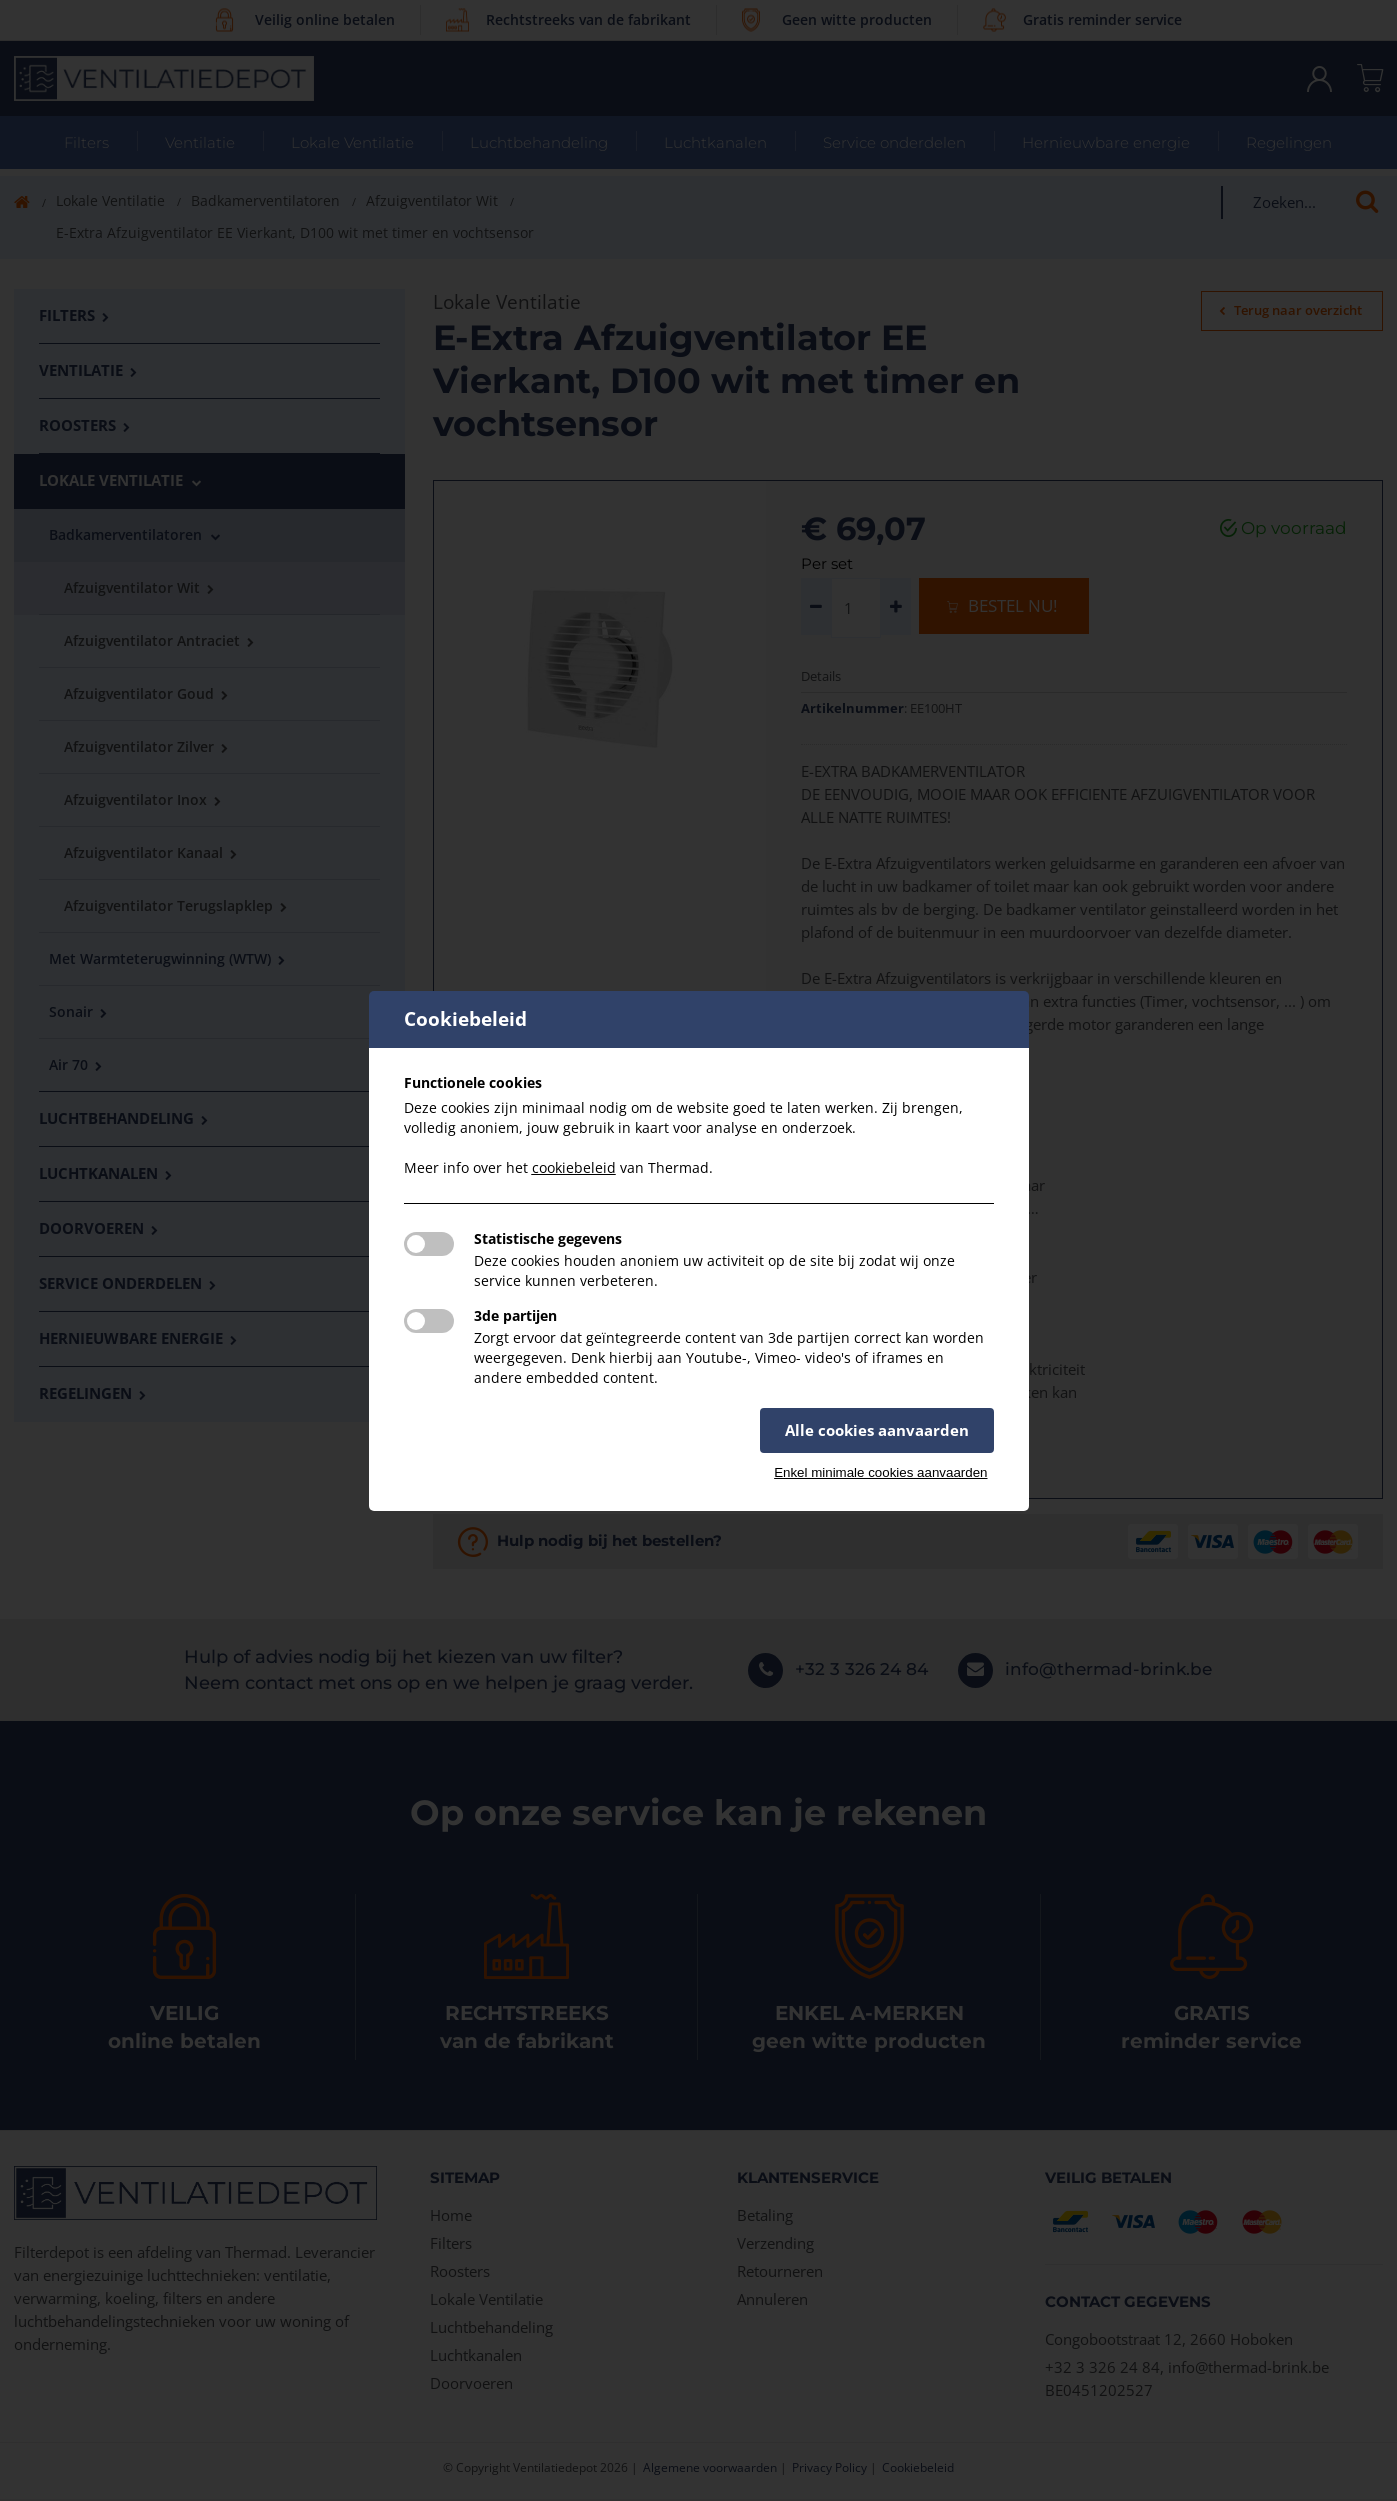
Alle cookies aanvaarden (877, 1430)
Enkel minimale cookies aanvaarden (880, 1472)
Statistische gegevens (548, 1238)
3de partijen (515, 1315)
